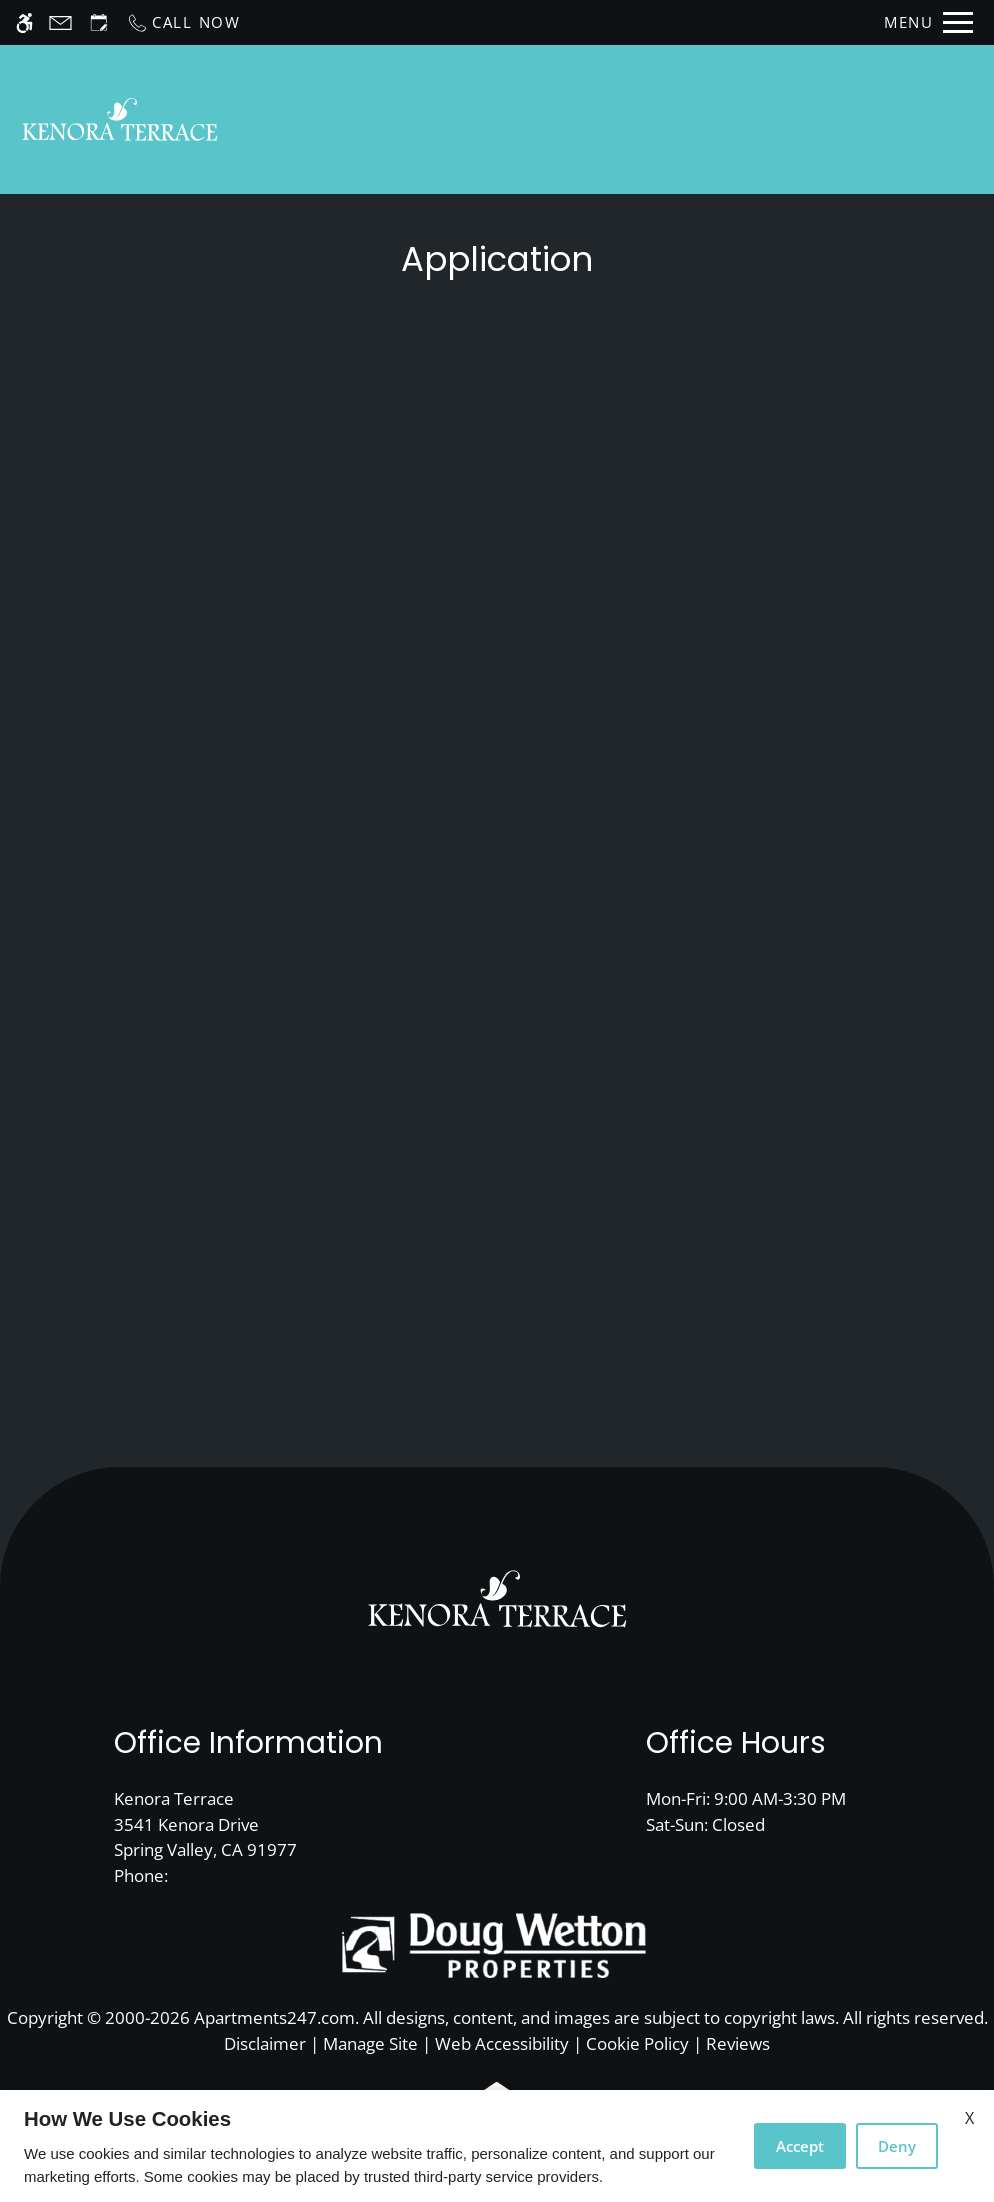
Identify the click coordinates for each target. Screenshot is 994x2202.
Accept (800, 2146)
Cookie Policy (637, 2043)
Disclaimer (265, 2043)
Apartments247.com (274, 2017)
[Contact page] (60, 22)
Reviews (738, 2043)
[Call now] (183, 22)
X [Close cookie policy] (969, 2118)
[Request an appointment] (99, 22)
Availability (676, 119)
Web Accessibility (502, 2043)
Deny (897, 2146)
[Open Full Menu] (928, 22)
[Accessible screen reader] (24, 22)
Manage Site (370, 2043)
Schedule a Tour (522, 119)
